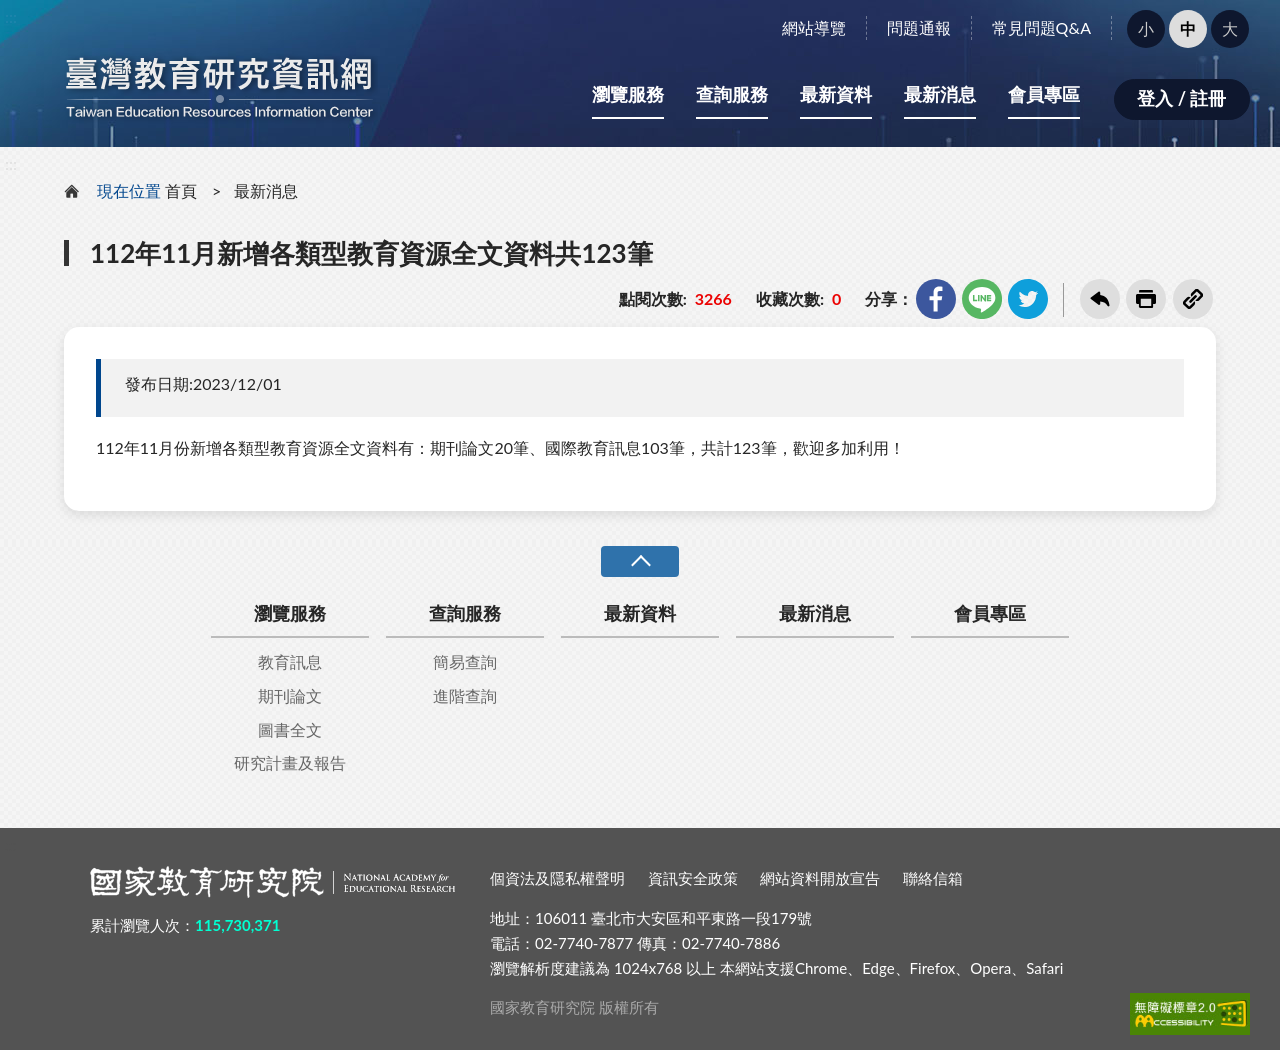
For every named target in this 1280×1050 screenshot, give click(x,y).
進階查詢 (465, 695)
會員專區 (1044, 94)
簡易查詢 (465, 661)
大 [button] (1230, 28)
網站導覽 (814, 27)
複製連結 (1193, 299)
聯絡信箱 (933, 878)
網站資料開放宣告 (820, 878)
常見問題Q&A (1041, 27)
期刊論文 (290, 695)
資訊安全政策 (693, 878)
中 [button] (1188, 28)
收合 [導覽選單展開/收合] (640, 561)
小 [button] (1146, 28)
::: (11, 16)
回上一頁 (1100, 299)
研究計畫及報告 (290, 762)
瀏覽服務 (628, 94)
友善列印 (1146, 299)
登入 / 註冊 (1181, 98)
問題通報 (919, 27)
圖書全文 (290, 729)
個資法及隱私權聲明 (557, 878)
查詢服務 (732, 94)
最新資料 (836, 94)
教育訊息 (290, 661)
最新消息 (940, 94)
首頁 (181, 190)
